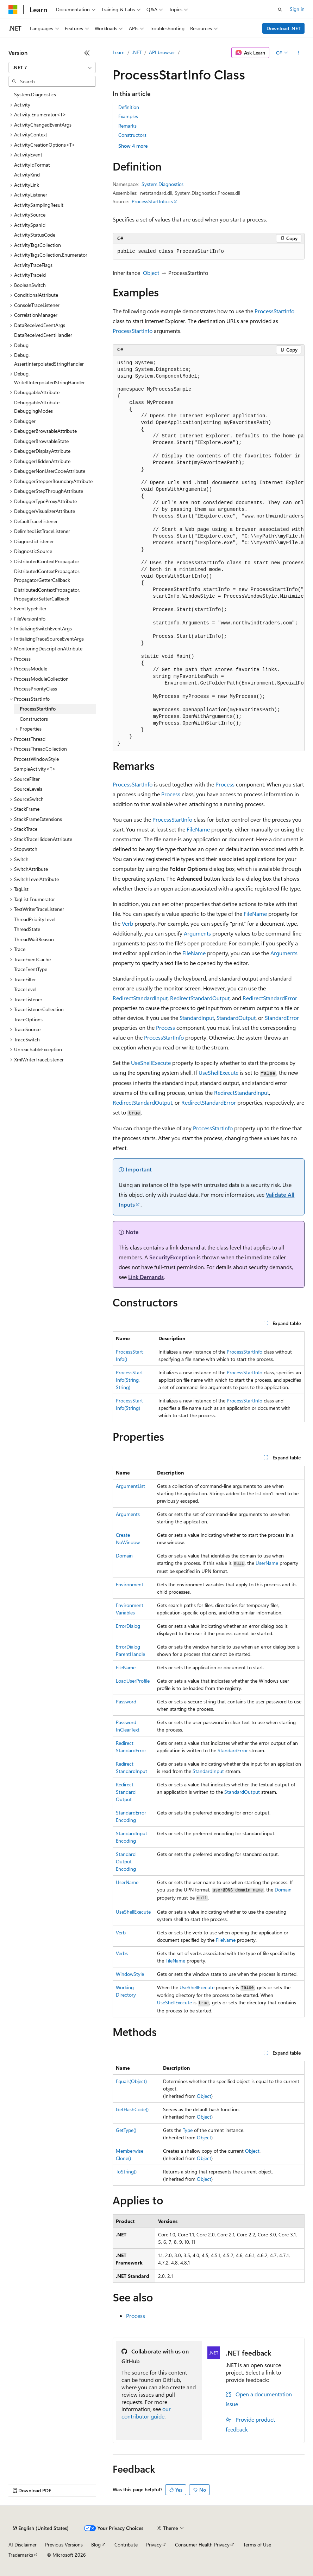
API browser (162, 52)
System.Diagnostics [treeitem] (35, 94)
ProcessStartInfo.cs (152, 201)
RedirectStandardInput (140, 998)
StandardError (282, 1017)
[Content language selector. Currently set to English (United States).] (40, 2528)
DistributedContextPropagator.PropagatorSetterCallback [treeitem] (47, 594)
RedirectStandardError (270, 998)
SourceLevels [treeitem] (28, 788)
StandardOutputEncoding (126, 1861)
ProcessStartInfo (274, 311)
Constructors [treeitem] (34, 718)
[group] (209, 553)
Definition (128, 107)
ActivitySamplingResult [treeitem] (38, 204)
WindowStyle (130, 1974)
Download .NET (284, 28)
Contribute (126, 2544)
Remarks (127, 125)
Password (126, 1701)
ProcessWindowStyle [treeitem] (36, 759)
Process (224, 784)
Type (188, 2130)
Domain (124, 1555)
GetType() (126, 2130)
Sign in (297, 9)
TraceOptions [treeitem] (28, 1019)
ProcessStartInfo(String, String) (129, 1379)
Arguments (197, 933)
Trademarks (20, 2554)
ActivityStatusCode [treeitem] (34, 234)
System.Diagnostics (162, 184)
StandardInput (197, 1017)
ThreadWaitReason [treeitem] (34, 939)
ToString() (126, 2171)
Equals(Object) (131, 2081)
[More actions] (298, 52)
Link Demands (146, 1276)
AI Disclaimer (22, 2544)
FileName (198, 829)
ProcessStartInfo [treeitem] (38, 708)
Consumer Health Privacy (202, 2544)
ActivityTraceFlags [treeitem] (33, 265)
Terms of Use (257, 2544)
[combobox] (52, 67)
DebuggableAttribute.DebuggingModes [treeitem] (37, 407)
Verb (127, 923)
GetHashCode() (132, 2109)
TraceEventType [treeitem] (30, 969)
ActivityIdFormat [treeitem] (32, 164)
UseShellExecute (151, 1062)
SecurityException (172, 1257)
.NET (137, 52)
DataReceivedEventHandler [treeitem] (43, 335)
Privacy (154, 2544)
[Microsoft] (13, 9)
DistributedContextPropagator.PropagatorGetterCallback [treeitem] (47, 575)
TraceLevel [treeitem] (25, 989)
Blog (96, 2544)
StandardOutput (236, 1017)
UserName (267, 1563)
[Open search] (280, 9)
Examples (128, 116)
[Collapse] (87, 52)
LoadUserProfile (133, 1680)
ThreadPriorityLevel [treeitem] (34, 919)
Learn (119, 52)
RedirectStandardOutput (200, 998)
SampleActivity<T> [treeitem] (35, 768)
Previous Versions (64, 2544)
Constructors (132, 134)
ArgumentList (130, 1486)
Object (151, 272)
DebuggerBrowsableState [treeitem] (41, 441)
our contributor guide (146, 2412)
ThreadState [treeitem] (27, 929)
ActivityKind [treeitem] (27, 174)
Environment (129, 1584)
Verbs (122, 1953)
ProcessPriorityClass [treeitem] (35, 688)
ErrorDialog (128, 1626)
